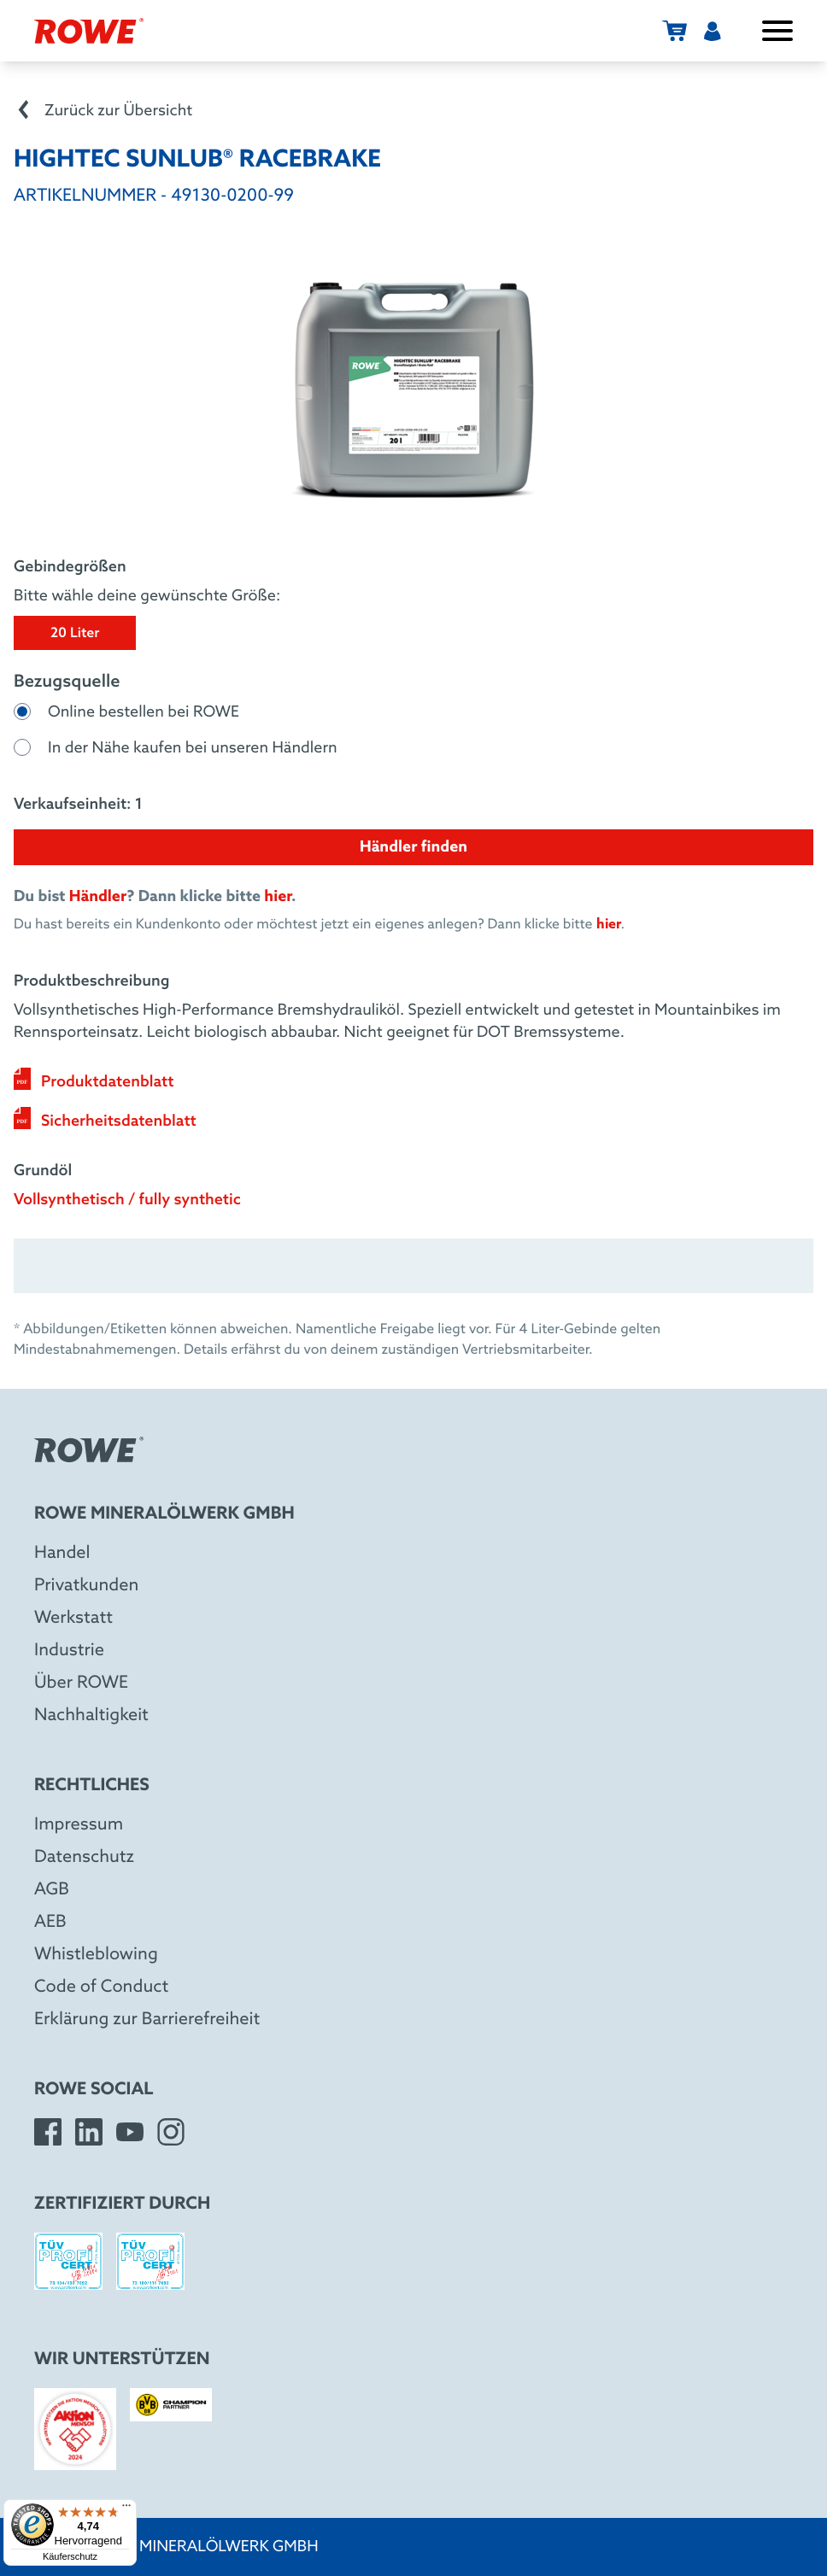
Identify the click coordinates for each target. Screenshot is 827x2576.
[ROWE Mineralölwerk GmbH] (89, 31)
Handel (62, 1553)
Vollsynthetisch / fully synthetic (127, 1200)
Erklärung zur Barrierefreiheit (147, 2020)
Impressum (78, 1825)
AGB (51, 1890)
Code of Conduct (101, 1987)
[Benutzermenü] (712, 30)
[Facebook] (48, 2132)
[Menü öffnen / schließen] (777, 30)
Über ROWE (81, 1683)
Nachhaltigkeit (91, 1716)
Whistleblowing (96, 1955)
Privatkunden (86, 1586)
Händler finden (413, 847)
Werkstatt (73, 1618)
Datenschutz (84, 1857)
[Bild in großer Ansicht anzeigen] (413, 390)
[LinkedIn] (89, 2132)
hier (608, 924)
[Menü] (126, 2509)
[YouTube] (130, 2132)
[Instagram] (171, 2132)
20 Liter (74, 634)
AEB (50, 1922)
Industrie (69, 1651)
